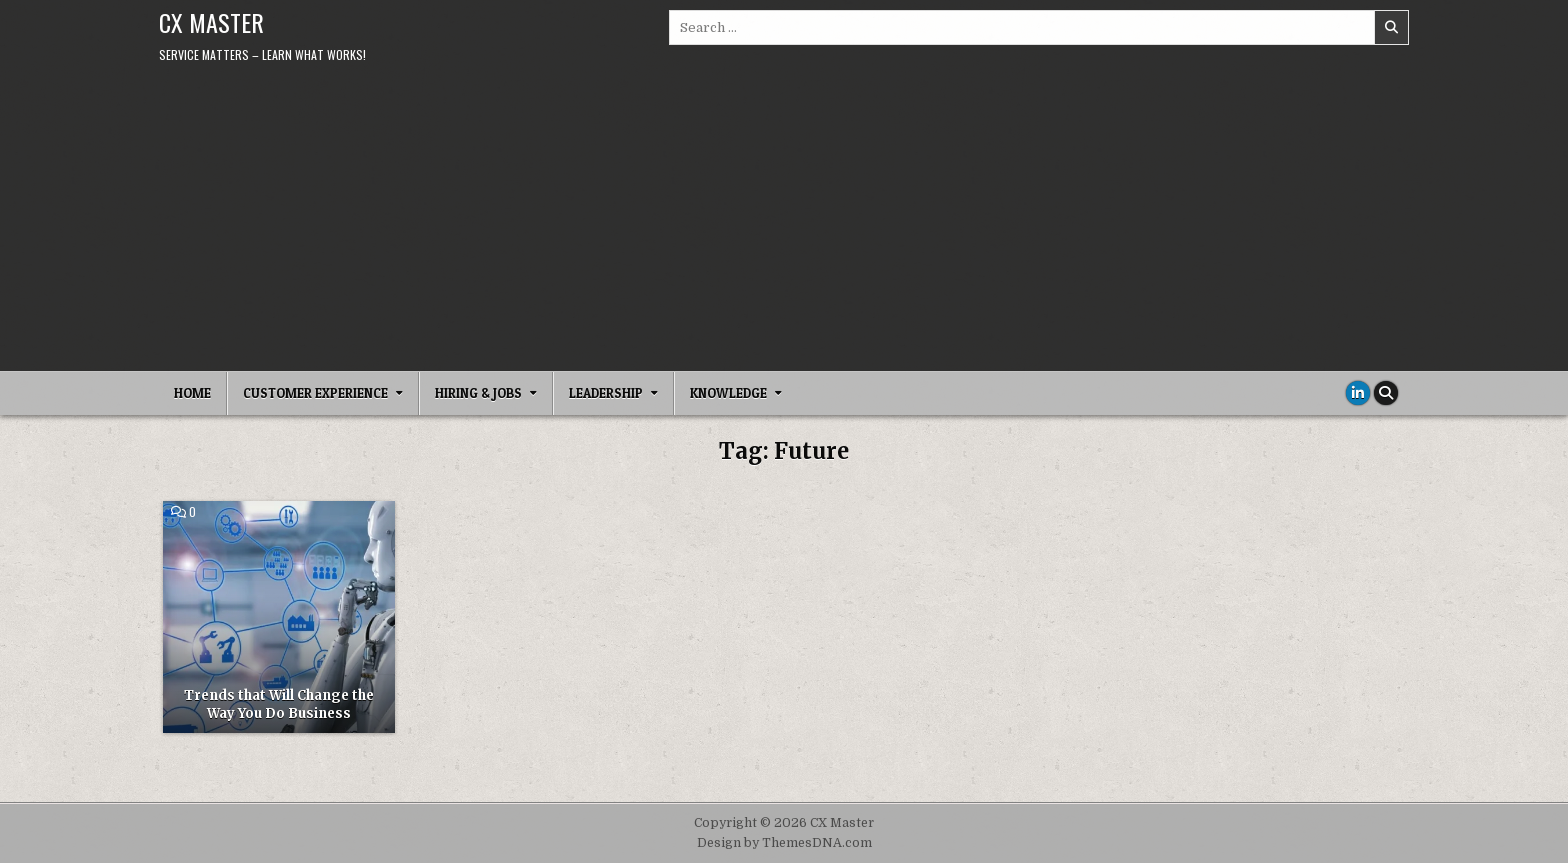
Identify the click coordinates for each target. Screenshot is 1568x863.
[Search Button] (1386, 393)
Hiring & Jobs (478, 393)
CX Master (211, 22)
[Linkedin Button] (1358, 393)
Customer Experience (315, 393)
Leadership (606, 393)
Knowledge (728, 393)
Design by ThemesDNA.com (784, 843)
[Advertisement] (784, 221)
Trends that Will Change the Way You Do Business (279, 704)
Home (192, 393)
